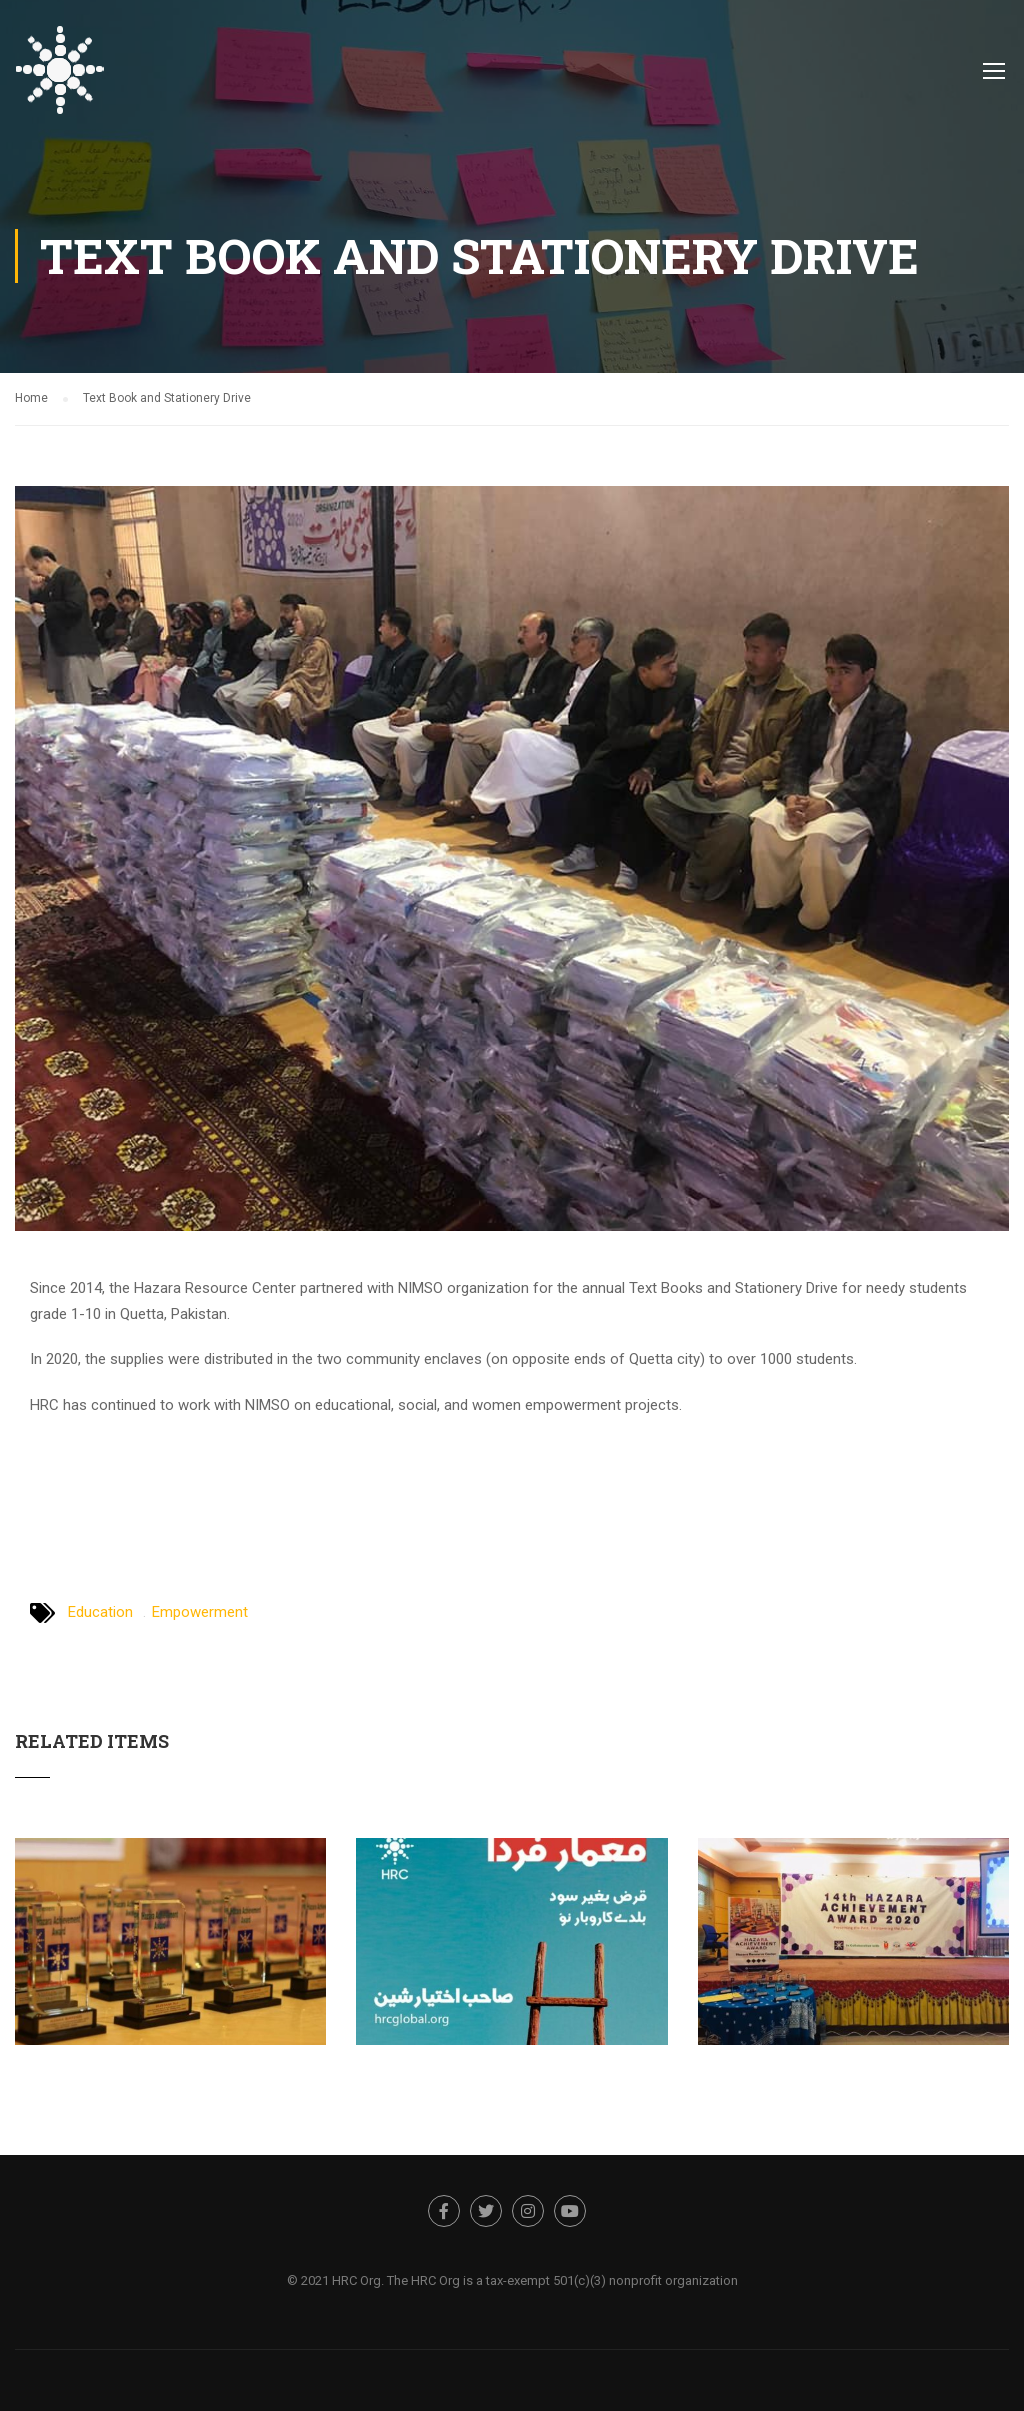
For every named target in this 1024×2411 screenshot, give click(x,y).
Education (100, 1612)
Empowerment (200, 1612)
